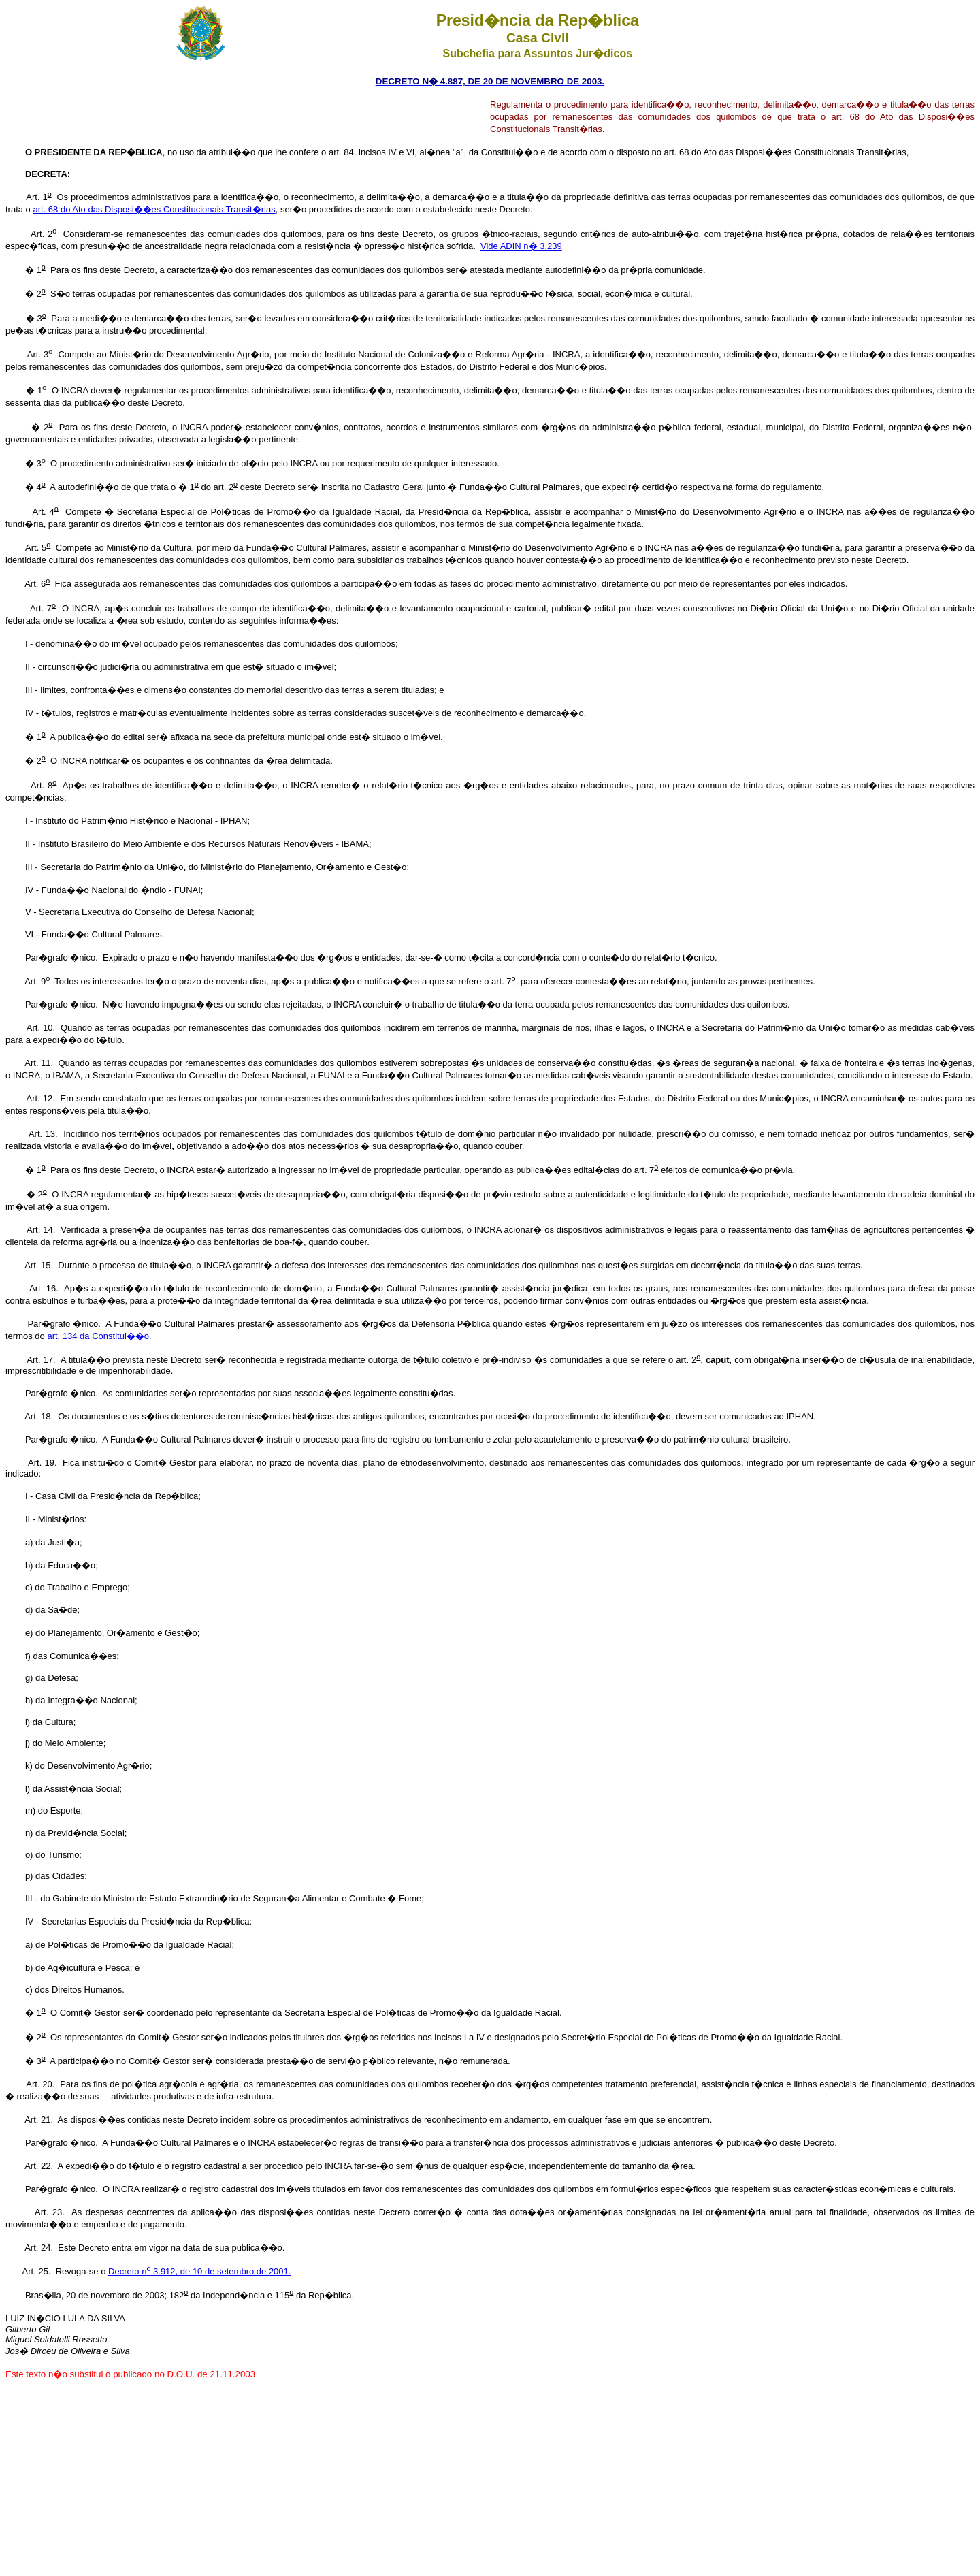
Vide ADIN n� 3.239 (521, 246)
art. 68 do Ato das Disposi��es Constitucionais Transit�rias (154, 209)
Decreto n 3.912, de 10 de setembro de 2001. (199, 2271)
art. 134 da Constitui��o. (99, 1336)
